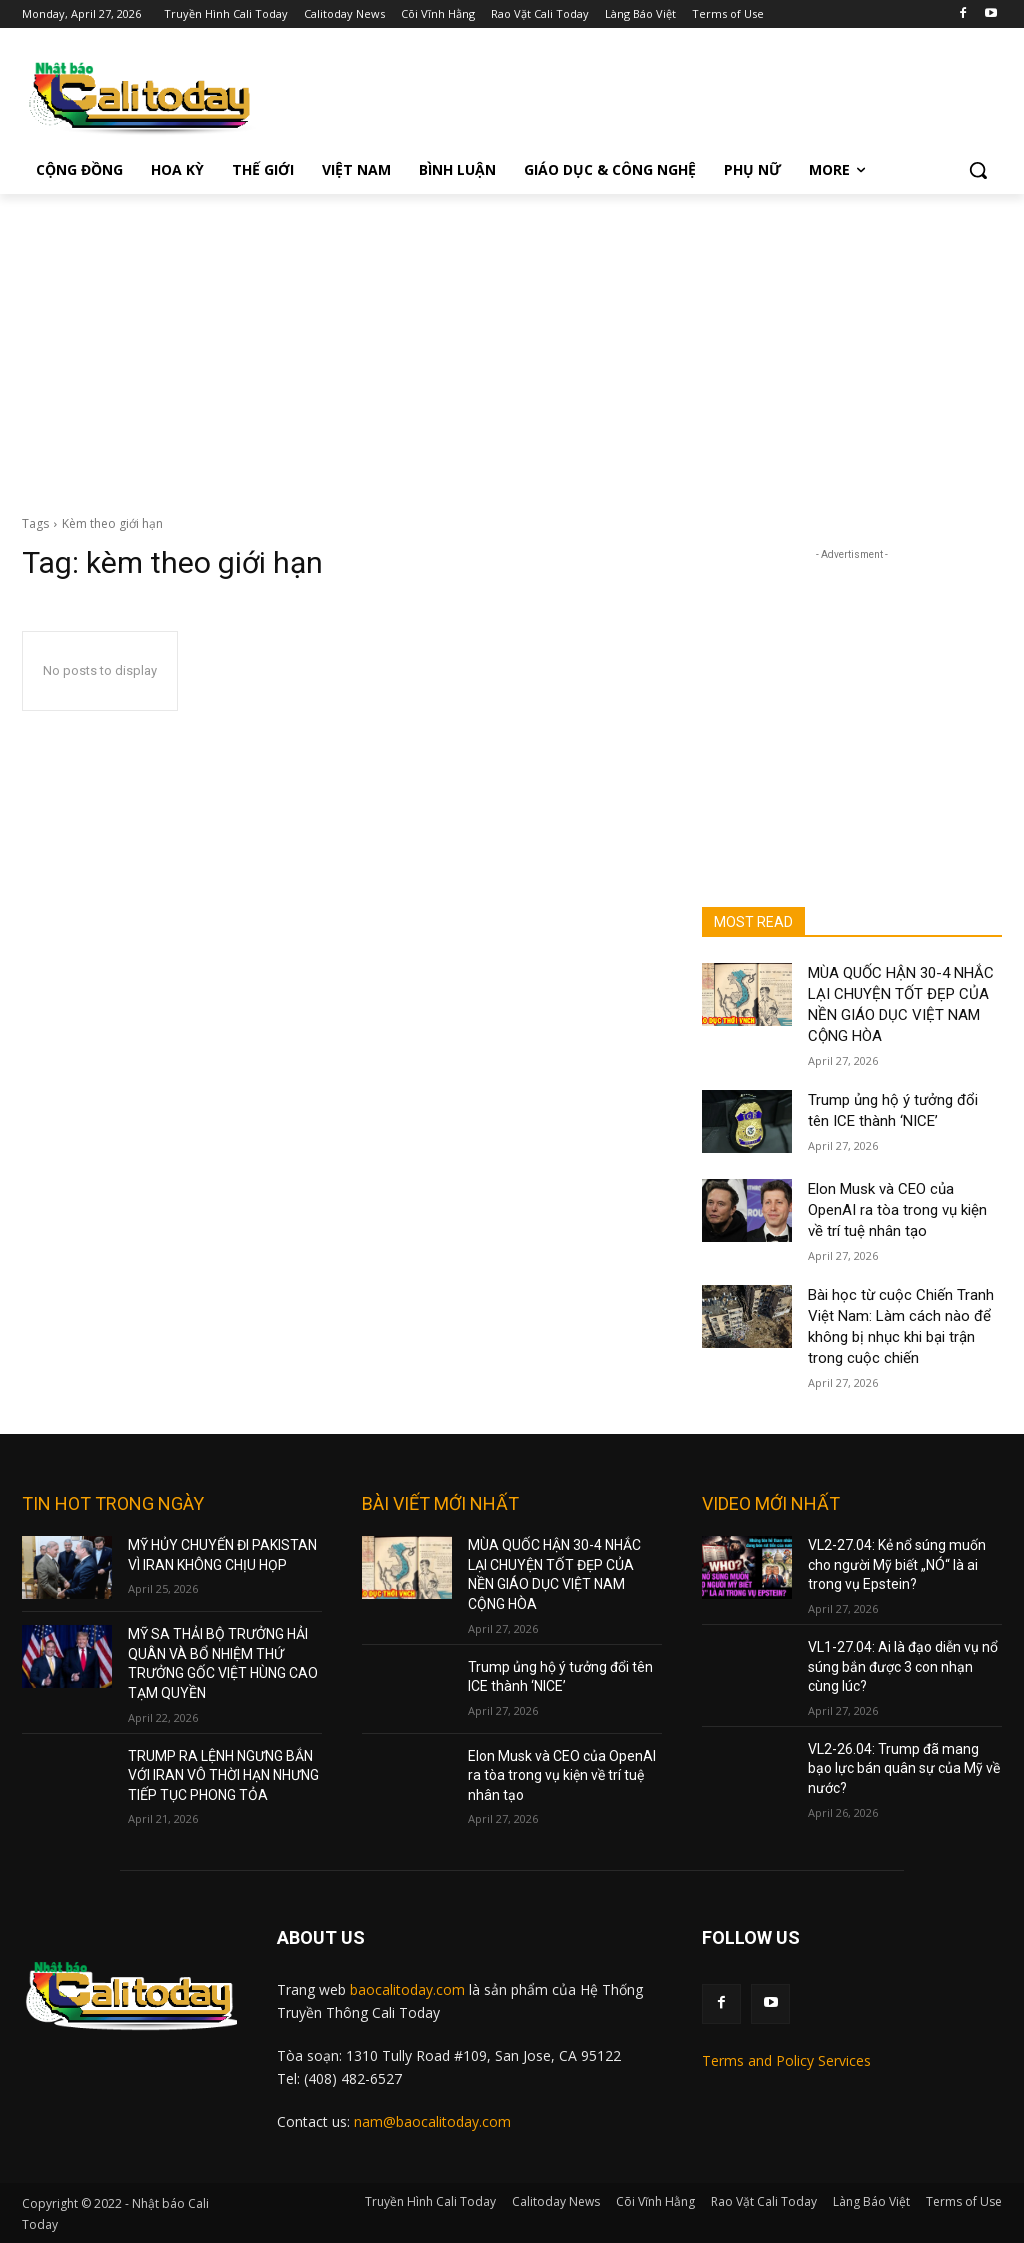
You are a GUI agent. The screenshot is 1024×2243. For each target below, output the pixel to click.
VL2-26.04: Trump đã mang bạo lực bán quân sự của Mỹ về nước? (904, 1768)
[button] (978, 170)
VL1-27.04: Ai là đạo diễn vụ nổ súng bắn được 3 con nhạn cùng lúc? (903, 1666)
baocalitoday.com (407, 1989)
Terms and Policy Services (786, 2060)
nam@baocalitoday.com (432, 2121)
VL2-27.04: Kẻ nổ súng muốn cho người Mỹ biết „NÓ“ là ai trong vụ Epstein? (897, 1564)
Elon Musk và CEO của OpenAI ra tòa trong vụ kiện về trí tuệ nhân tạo (897, 1210)
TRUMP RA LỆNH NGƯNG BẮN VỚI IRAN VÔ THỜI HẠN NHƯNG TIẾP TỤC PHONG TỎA (223, 1775)
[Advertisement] (512, 344)
